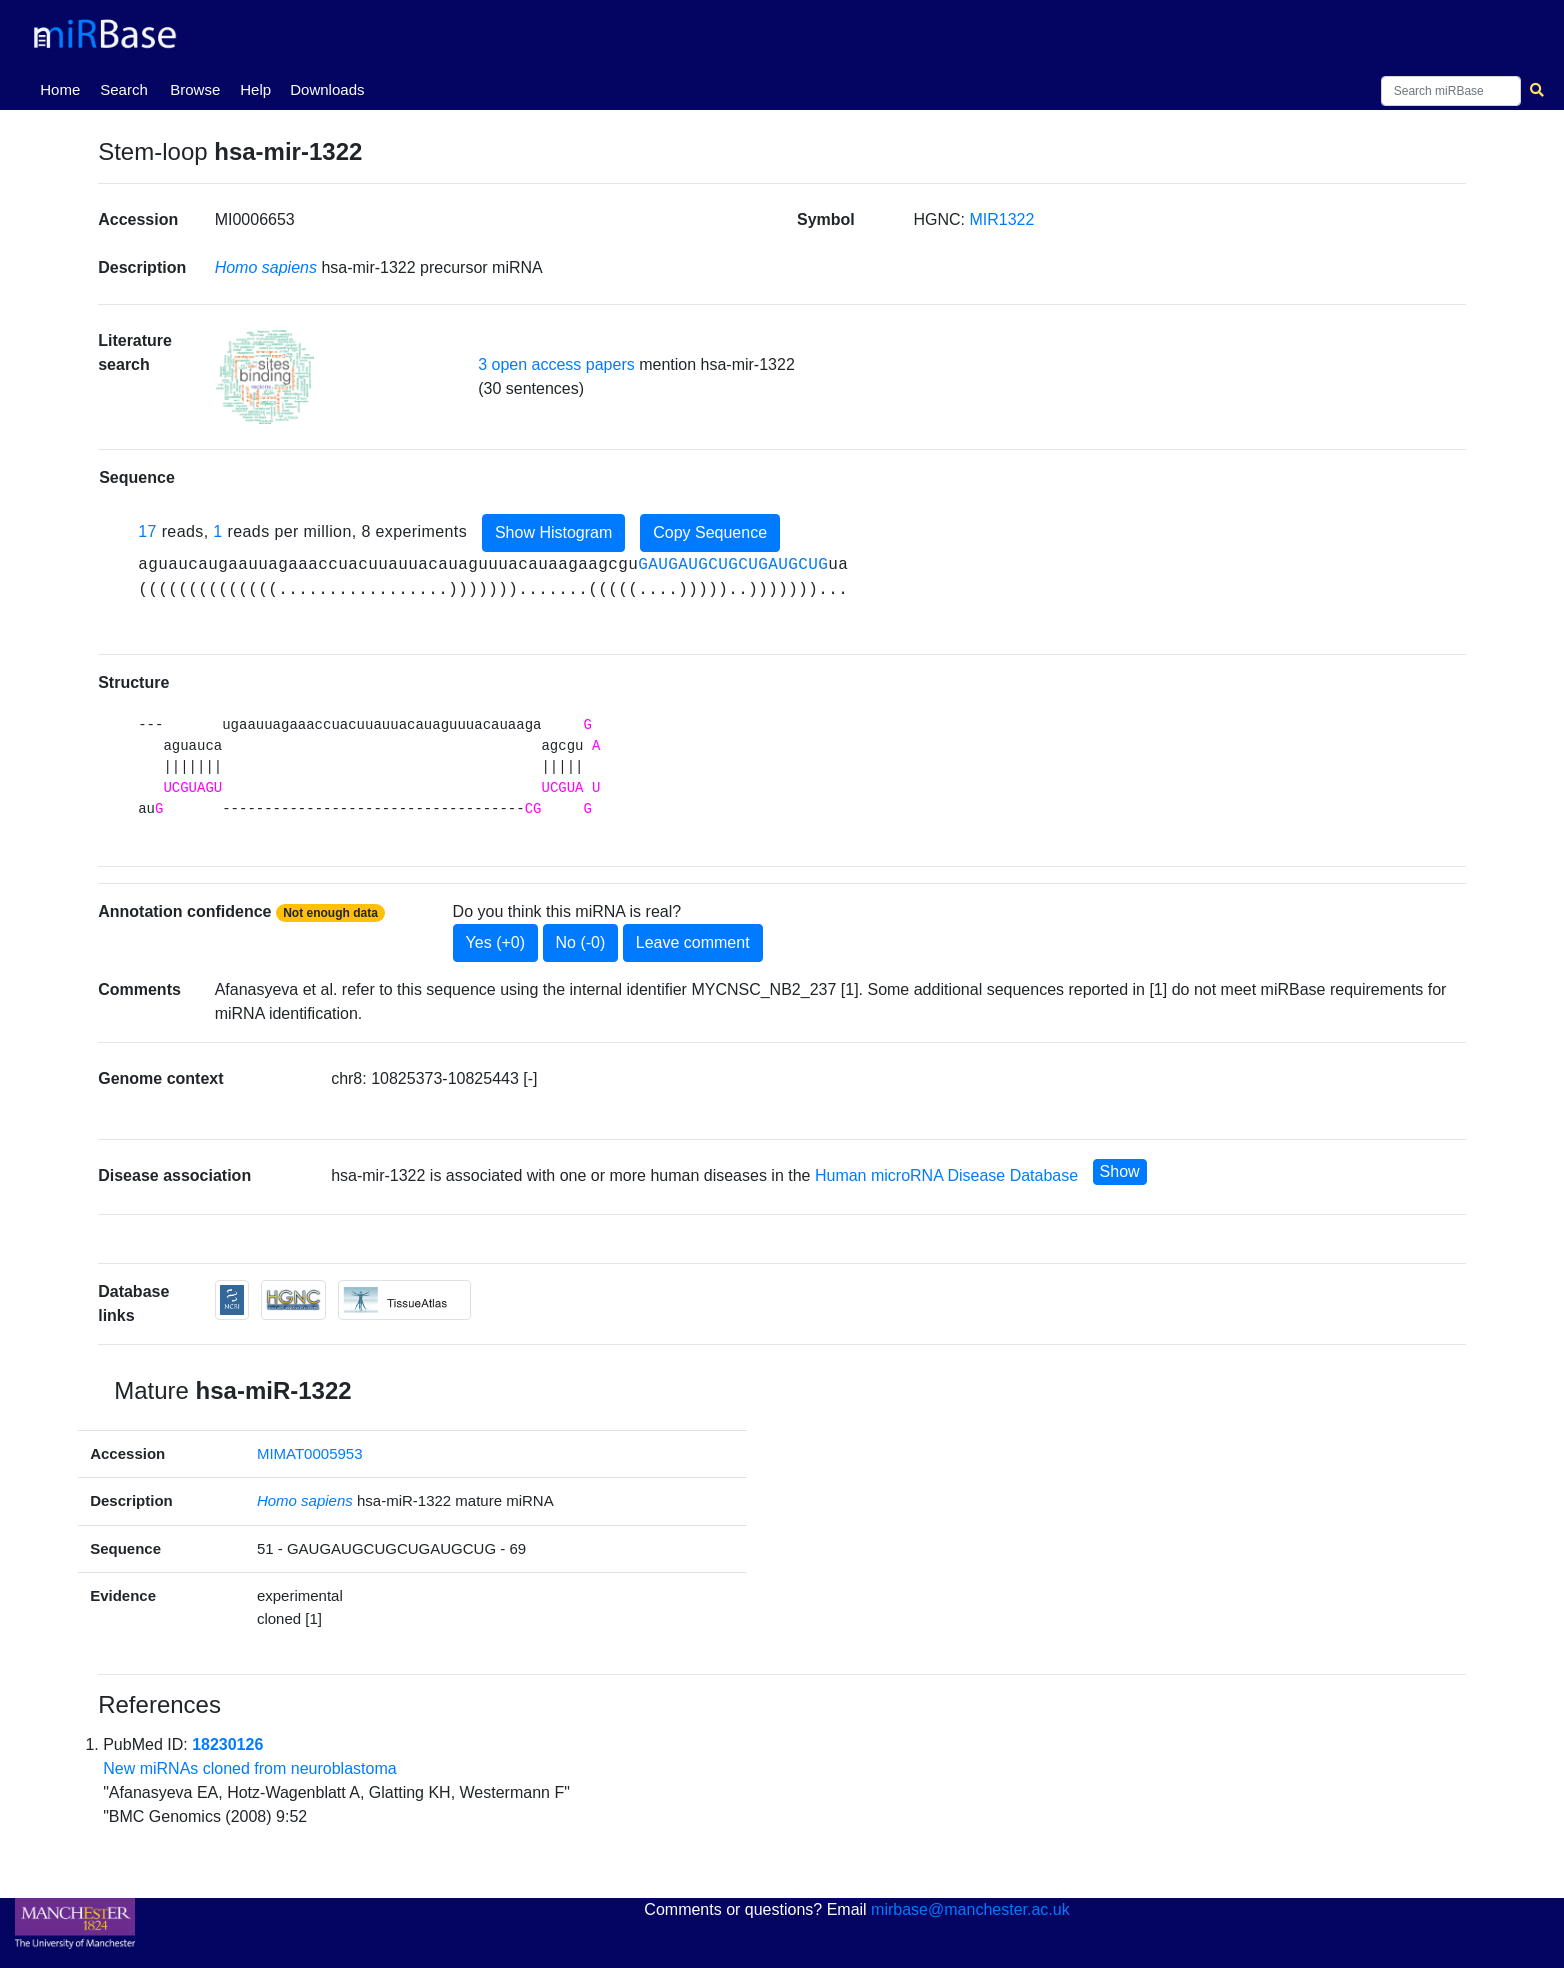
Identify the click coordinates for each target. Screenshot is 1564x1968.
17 (147, 531)
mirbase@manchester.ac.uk (970, 1909)
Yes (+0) (495, 942)
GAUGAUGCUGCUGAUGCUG (733, 565)
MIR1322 (1001, 219)
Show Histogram (553, 532)
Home (64, 88)
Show (1120, 1171)
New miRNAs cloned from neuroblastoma (249, 1768)
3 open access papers (556, 364)
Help (255, 89)
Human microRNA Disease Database (946, 1175)
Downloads (327, 89)
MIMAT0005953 (310, 1453)
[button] (265, 377)
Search (124, 89)
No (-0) (581, 942)
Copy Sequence (710, 532)
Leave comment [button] (693, 942)
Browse (195, 89)
